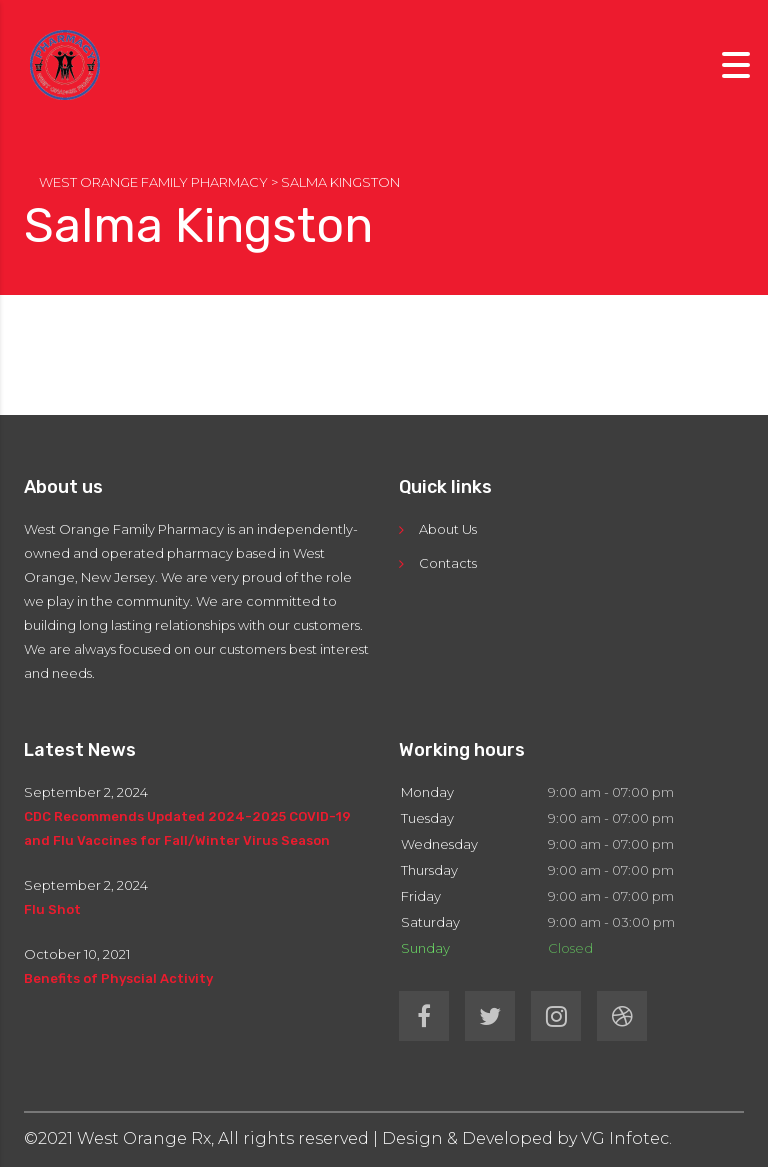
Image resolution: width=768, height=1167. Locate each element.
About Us (448, 529)
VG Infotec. (626, 1138)
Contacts (448, 563)
